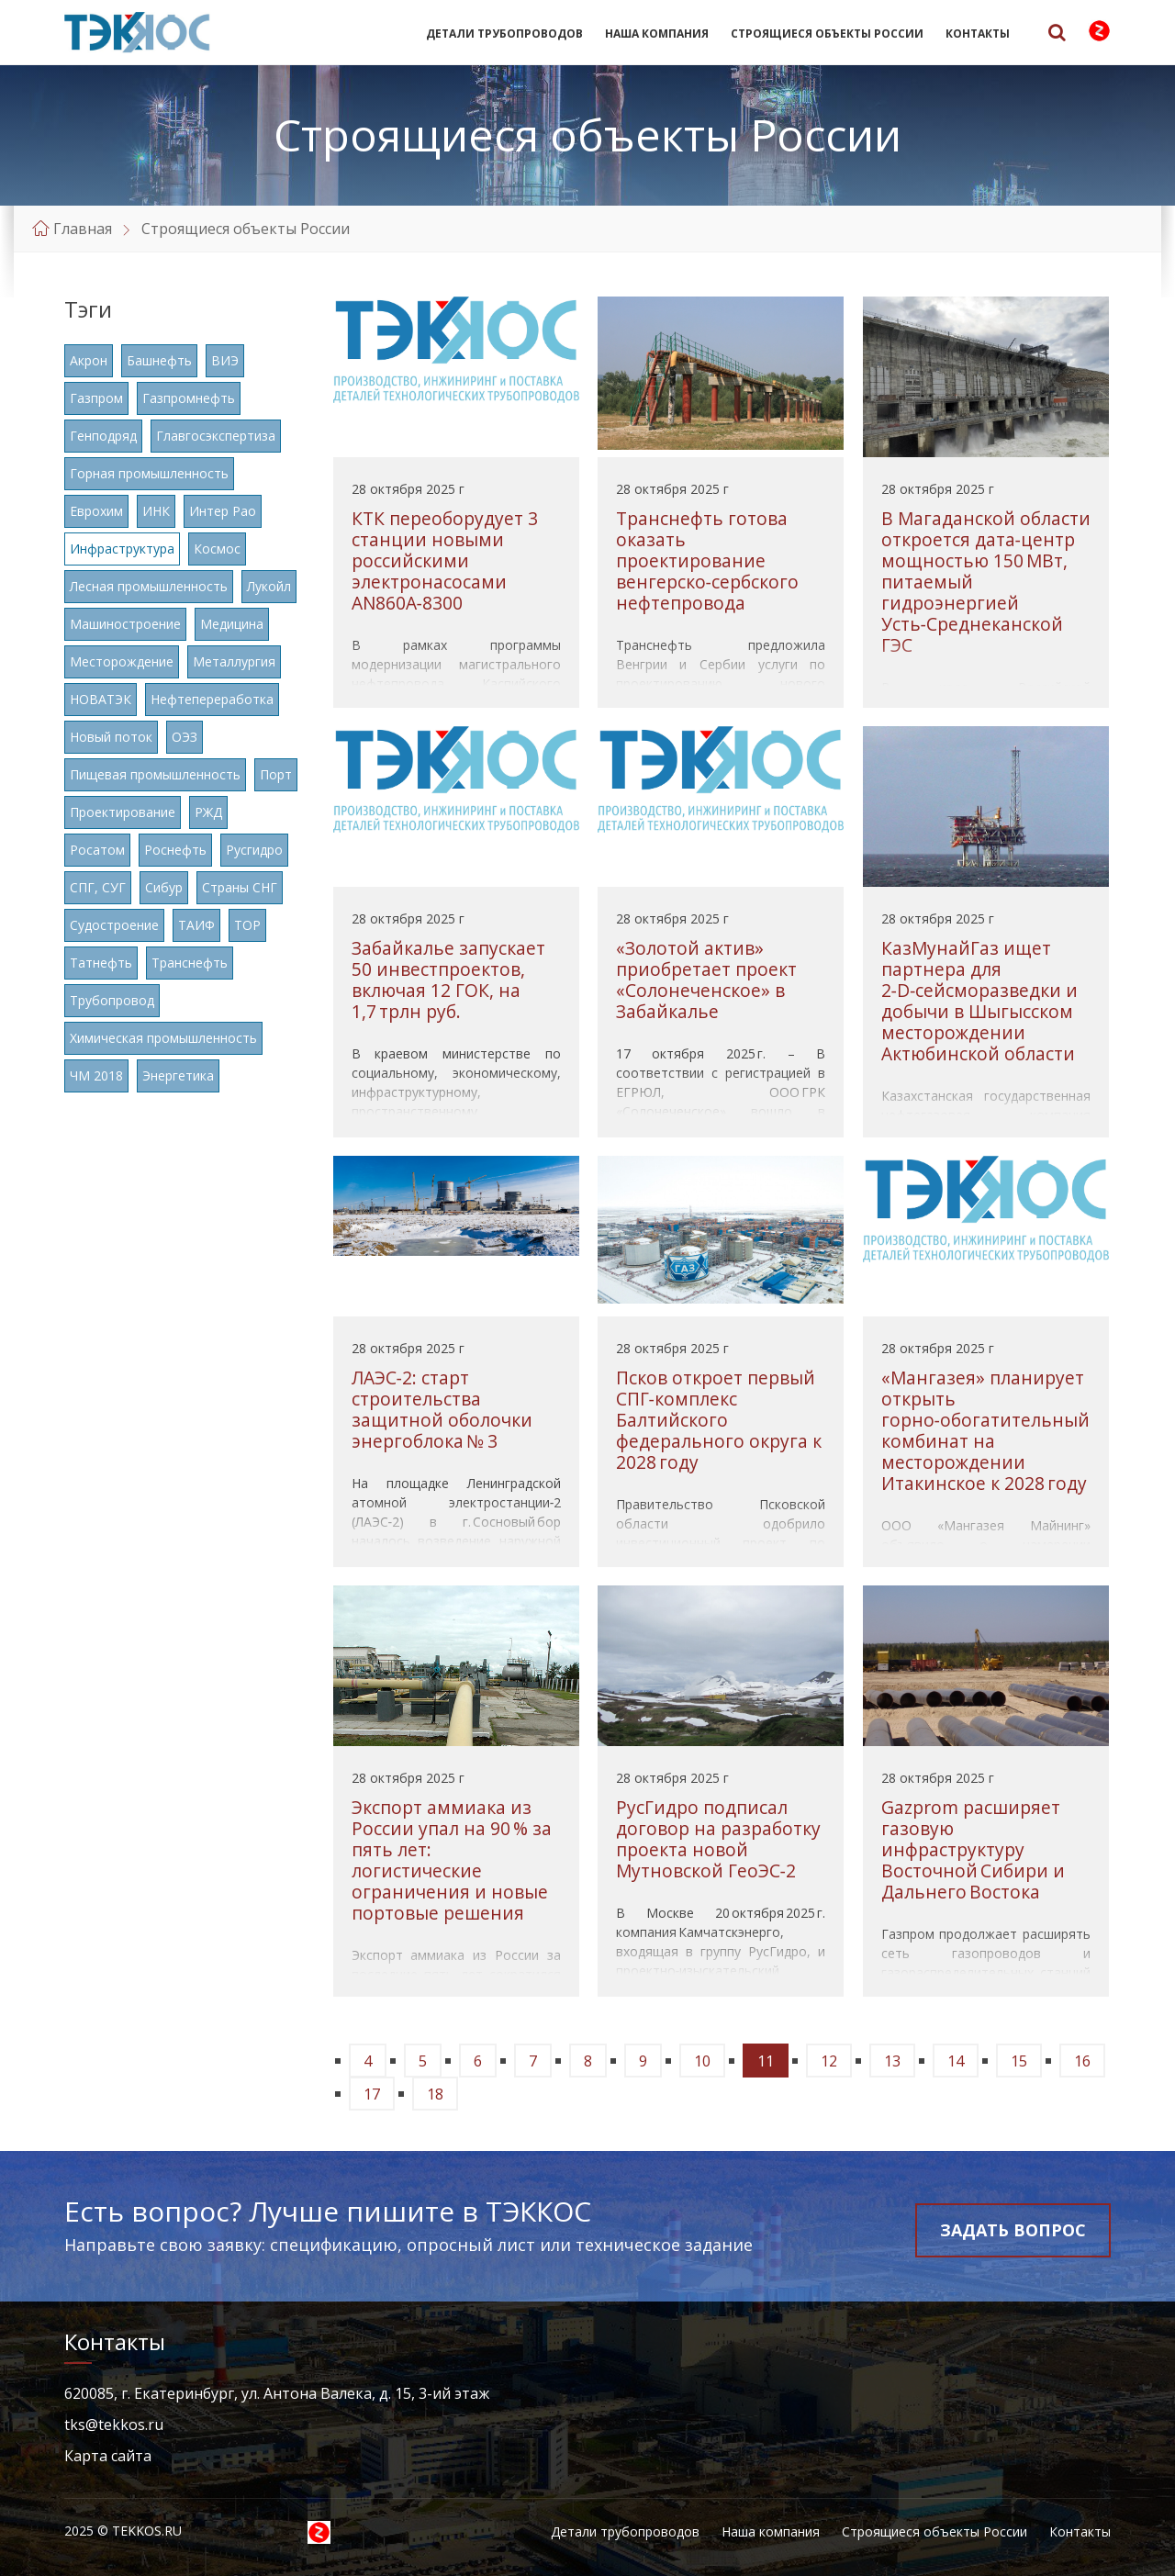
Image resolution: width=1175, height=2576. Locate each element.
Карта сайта (107, 2456)
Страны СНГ (239, 887)
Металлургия (234, 661)
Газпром (96, 398)
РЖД (208, 812)
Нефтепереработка (212, 699)
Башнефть (159, 360)
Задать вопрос (1013, 2230)
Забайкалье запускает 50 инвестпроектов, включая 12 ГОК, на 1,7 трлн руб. (448, 979)
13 (892, 2061)
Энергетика (178, 1075)
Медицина (231, 624)
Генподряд (103, 435)
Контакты (978, 33)
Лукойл (269, 586)
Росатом (97, 849)
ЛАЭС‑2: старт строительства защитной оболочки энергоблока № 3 (442, 1409)
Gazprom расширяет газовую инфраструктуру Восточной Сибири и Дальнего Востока (973, 1849)
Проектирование (122, 812)
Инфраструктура (122, 548)
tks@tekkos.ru (113, 2424)
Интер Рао (222, 511)
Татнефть (101, 962)
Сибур (164, 887)
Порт (276, 774)
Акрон (88, 360)
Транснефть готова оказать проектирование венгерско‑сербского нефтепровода (707, 560)
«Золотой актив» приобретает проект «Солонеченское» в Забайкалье (706, 979)
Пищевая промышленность (155, 774)
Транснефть (189, 962)
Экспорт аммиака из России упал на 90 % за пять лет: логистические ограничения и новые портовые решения (452, 1860)
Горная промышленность (149, 473)
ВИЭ (225, 360)
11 (765, 2061)
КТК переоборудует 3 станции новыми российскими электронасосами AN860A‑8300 (445, 560)
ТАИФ (196, 925)
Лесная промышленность (149, 586)
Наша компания (657, 33)
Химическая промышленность (163, 1038)
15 (1019, 2061)
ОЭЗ (184, 736)
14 (955, 2061)
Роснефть (175, 849)
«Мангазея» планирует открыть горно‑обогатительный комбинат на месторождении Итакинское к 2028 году (985, 1430)
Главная (82, 228)
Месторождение (121, 661)
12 (829, 2061)
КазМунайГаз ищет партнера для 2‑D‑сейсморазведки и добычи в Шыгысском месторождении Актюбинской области (980, 1000)
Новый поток (111, 736)
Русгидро (254, 849)
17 (372, 2094)
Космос (217, 548)
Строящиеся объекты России (827, 33)
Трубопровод (112, 1000)
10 (702, 2061)
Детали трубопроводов (504, 33)
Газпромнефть (188, 398)
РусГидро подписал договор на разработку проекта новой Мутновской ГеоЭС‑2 (718, 1839)
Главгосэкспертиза (215, 435)
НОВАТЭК (100, 699)
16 (1082, 2061)
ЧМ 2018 (96, 1075)
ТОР (247, 925)
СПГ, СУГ (98, 887)
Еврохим (96, 511)
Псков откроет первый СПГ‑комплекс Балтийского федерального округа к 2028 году (719, 1419)
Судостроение (114, 925)
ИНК (156, 511)
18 (435, 2094)
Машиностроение (125, 624)
